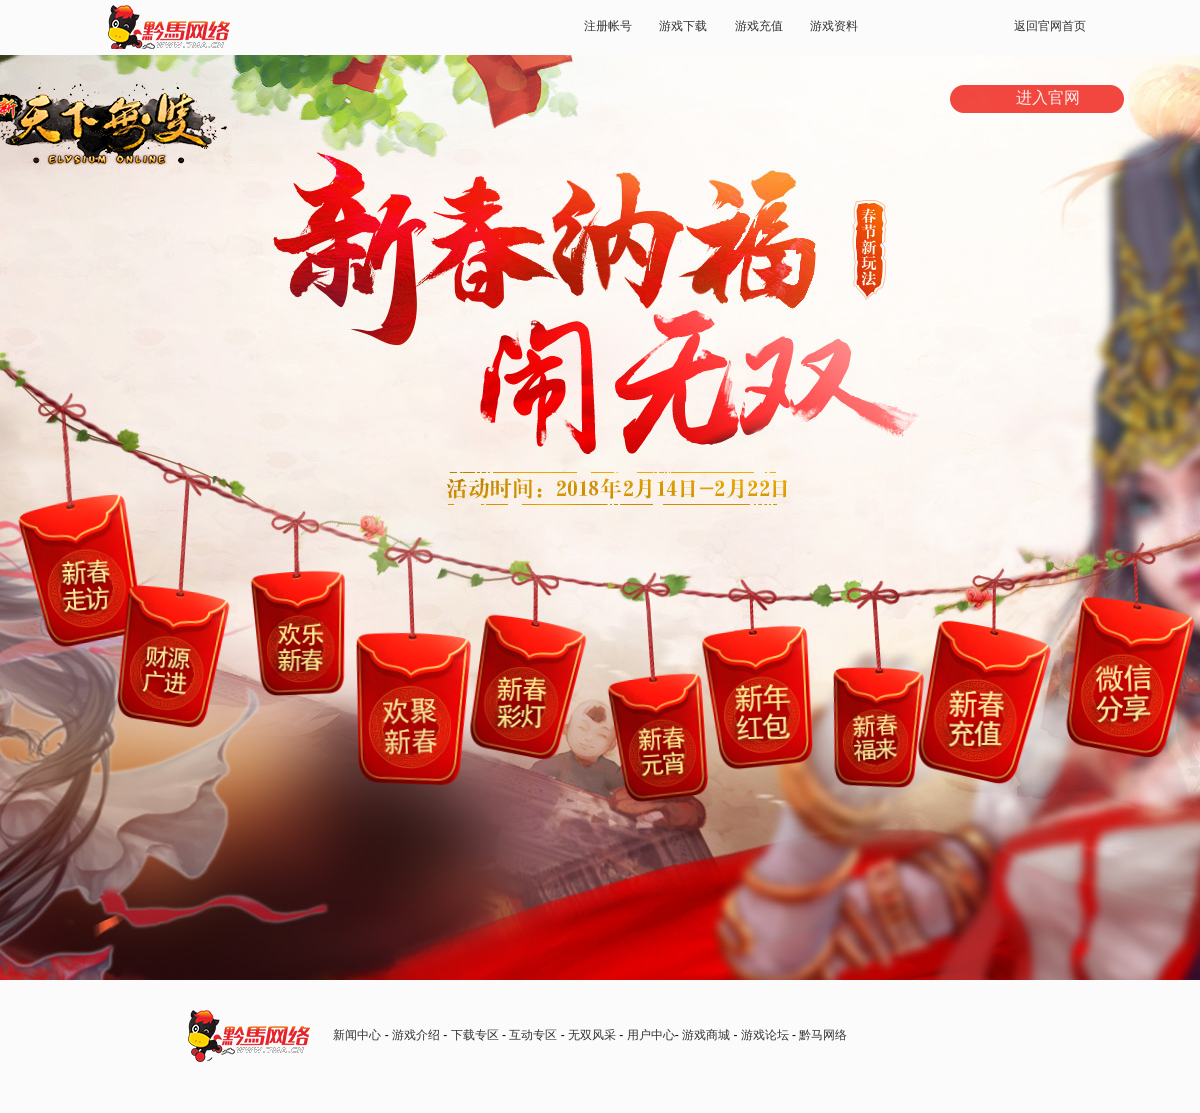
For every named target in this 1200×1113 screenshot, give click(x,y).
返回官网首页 (1050, 26)
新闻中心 (357, 1035)
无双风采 (592, 1035)
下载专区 (475, 1035)
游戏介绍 (416, 1035)
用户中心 (651, 1035)
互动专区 (533, 1035)
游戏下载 (683, 26)
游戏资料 (834, 26)
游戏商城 (706, 1035)
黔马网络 (823, 1035)
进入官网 (1048, 97)
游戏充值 (759, 26)
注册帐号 (608, 26)
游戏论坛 (765, 1035)
